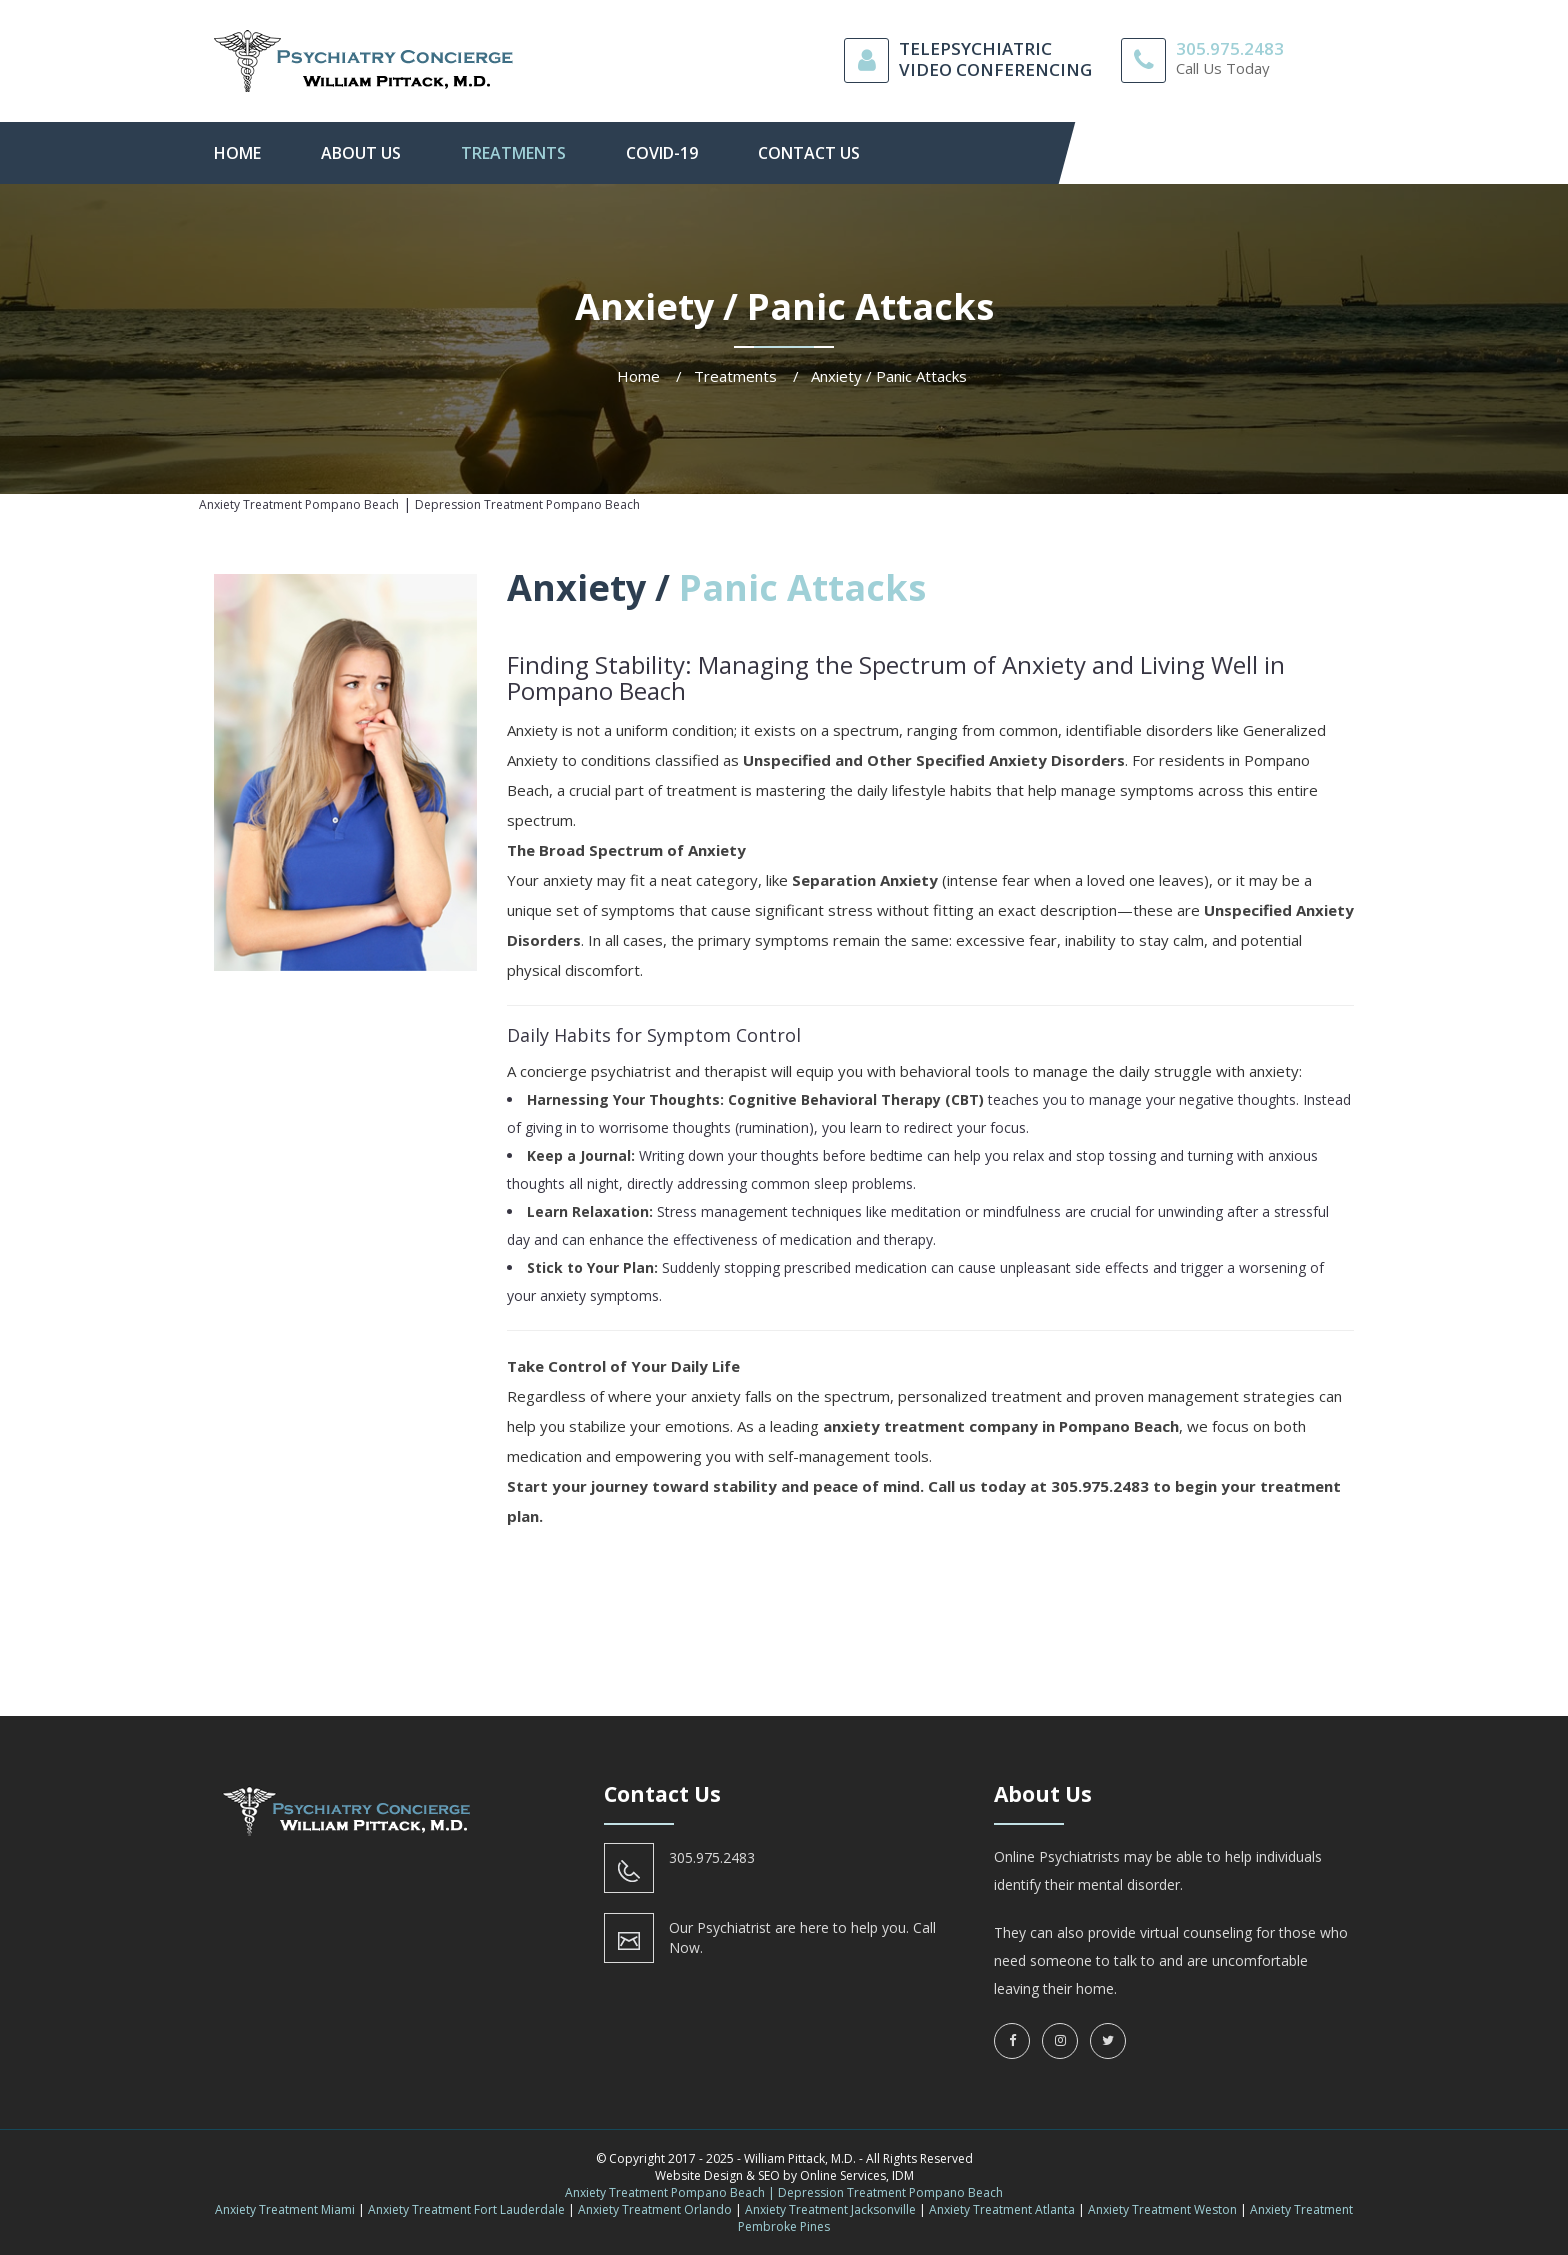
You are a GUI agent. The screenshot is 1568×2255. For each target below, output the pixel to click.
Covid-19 (662, 153)
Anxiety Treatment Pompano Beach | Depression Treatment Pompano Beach (784, 2192)
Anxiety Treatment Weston (1162, 2209)
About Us (361, 153)
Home (237, 153)
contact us (809, 153)
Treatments (513, 153)
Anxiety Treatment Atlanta (1002, 2209)
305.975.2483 (1230, 48)
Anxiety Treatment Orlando (655, 2209)
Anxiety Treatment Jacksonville (830, 2209)
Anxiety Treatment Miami (285, 2209)
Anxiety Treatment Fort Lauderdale (466, 2209)
